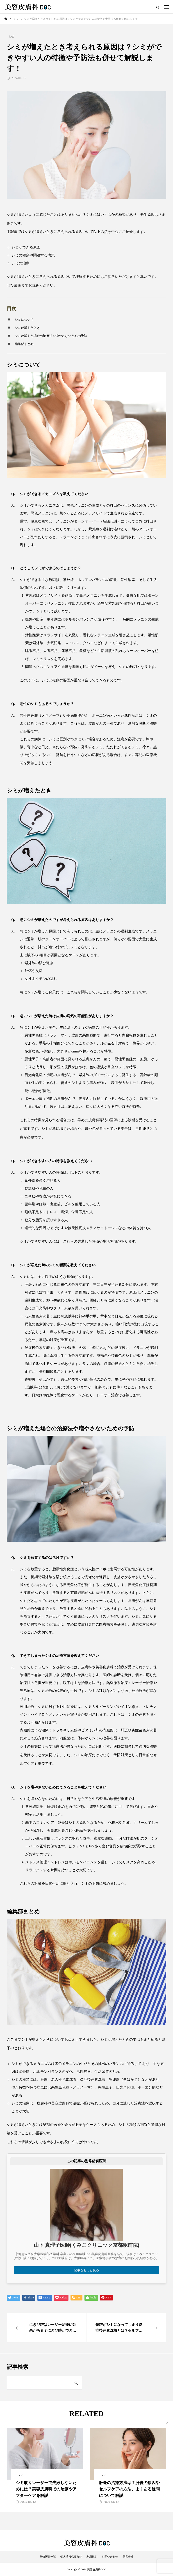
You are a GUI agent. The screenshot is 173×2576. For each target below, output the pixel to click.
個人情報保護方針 (71, 2556)
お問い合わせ (110, 2556)
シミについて (24, 319)
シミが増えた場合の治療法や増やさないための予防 (51, 336)
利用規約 (91, 2556)
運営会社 (128, 2556)
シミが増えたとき (27, 327)
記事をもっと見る (86, 2270)
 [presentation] (163, 2422)
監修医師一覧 (48, 2556)
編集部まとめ (24, 344)
